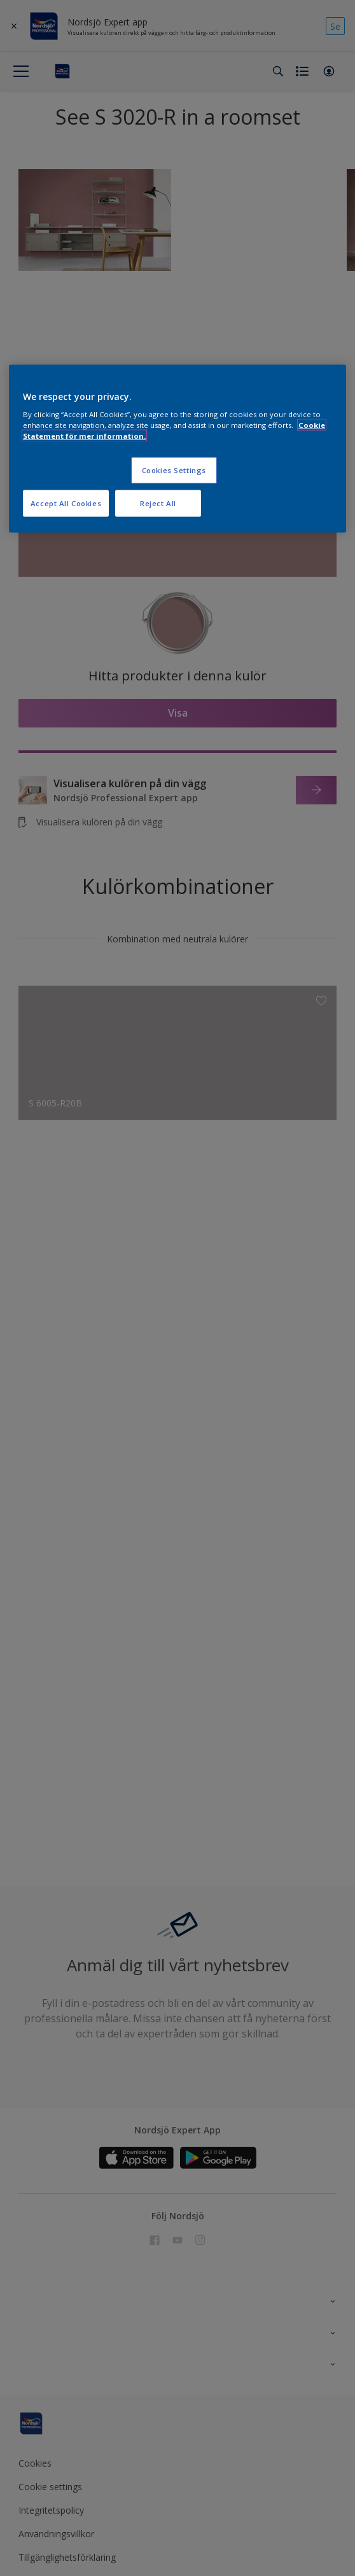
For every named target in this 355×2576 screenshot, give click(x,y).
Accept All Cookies (66, 503)
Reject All (158, 503)
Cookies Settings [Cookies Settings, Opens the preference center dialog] (174, 470)
